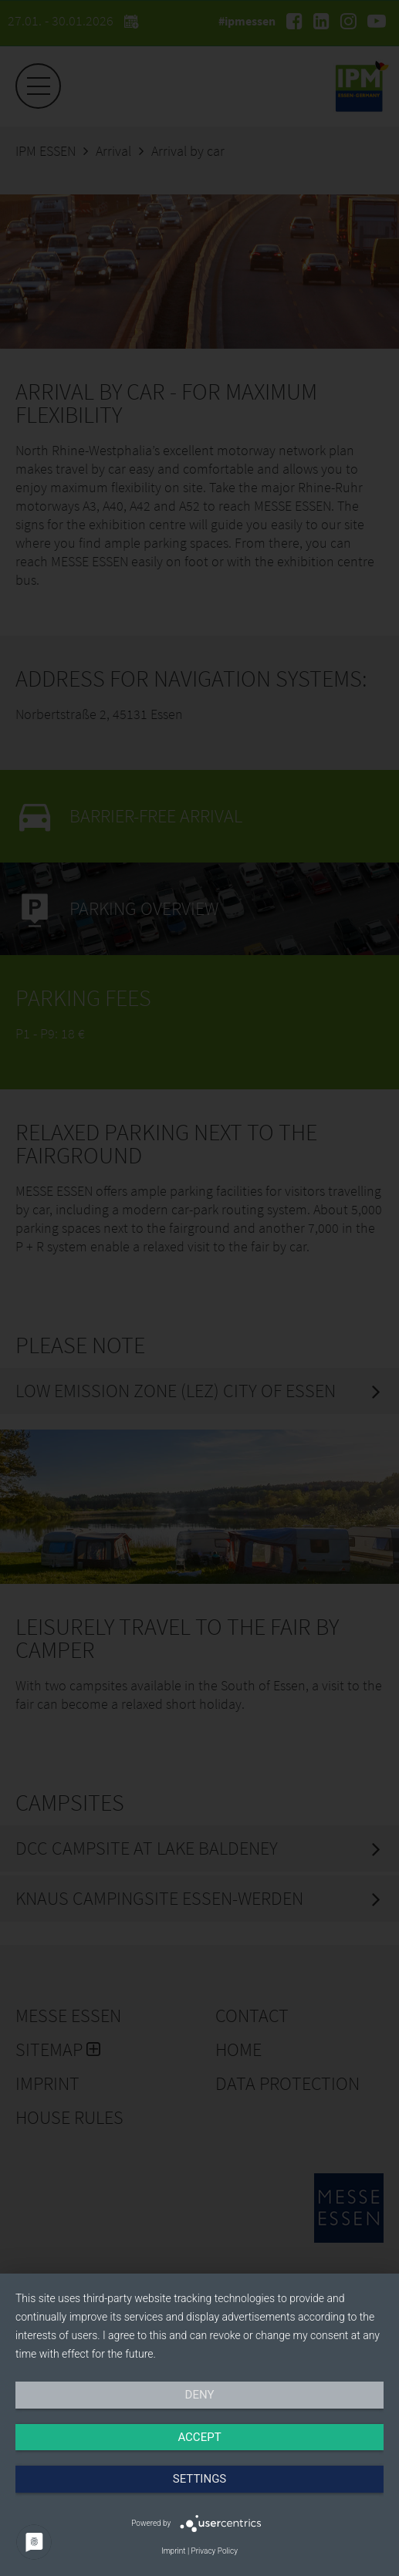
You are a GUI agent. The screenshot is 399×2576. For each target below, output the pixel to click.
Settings (200, 2479)
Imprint (173, 2551)
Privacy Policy (214, 2551)
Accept (199, 2437)
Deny (200, 2395)
